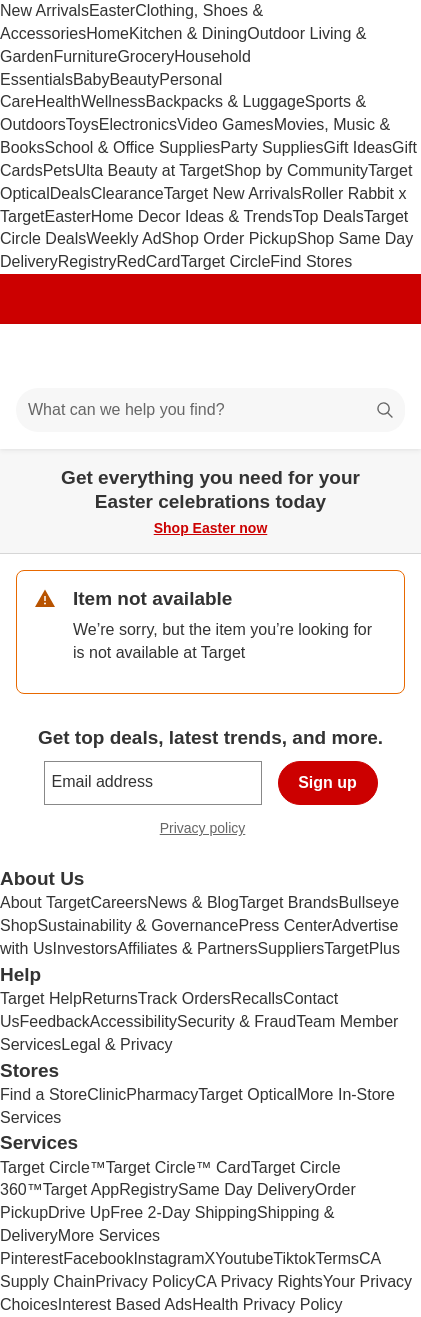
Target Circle (226, 261)
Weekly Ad (123, 238)
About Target (45, 902)
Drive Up (79, 1212)
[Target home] (211, 356)
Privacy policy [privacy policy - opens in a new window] (211, 830)
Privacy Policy (145, 1281)
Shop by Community (296, 170)
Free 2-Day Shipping (183, 1212)
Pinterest (31, 1258)
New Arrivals (44, 10)
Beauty (134, 79)
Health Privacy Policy (267, 1304)
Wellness (113, 101)
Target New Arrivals (233, 193)
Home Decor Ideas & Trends (192, 216)
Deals (70, 193)
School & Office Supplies (132, 147)
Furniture (85, 56)
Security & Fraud (236, 1021)
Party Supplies (271, 147)
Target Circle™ (53, 1167)
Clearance (127, 193)
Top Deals (328, 216)
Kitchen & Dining (188, 33)
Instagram (168, 1258)
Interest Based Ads (125, 1304)
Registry (87, 261)
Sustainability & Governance (137, 925)
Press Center (284, 925)
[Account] (327, 356)
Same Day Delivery (246, 1189)
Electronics (138, 124)
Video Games (225, 124)
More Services (109, 1235)
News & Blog (193, 902)
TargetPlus (362, 948)
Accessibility (133, 1021)
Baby (91, 79)
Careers (118, 902)
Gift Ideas (357, 147)
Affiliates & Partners (187, 948)
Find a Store (43, 1094)
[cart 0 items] (379, 356)
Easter (112, 10)
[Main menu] (42, 356)
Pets (59, 170)
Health (58, 101)
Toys (82, 124)
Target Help (41, 998)
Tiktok (294, 1258)
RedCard (148, 261)
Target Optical (247, 1094)
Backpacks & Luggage (225, 101)
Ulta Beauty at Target (149, 170)
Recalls (257, 998)
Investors (84, 948)
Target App (81, 1189)
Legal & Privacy (116, 1044)
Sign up (327, 782)
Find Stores (311, 261)
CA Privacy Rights (259, 1281)
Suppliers (291, 948)
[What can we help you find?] (210, 410)
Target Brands (289, 902)
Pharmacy (162, 1094)
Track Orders (184, 998)
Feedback (55, 1021)
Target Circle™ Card (178, 1167)
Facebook (98, 1258)
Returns (110, 998)
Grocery (145, 56)
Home (107, 33)
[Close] (393, 472)
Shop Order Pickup (229, 238)
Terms (337, 1258)
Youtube (244, 1258)
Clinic (106, 1094)
